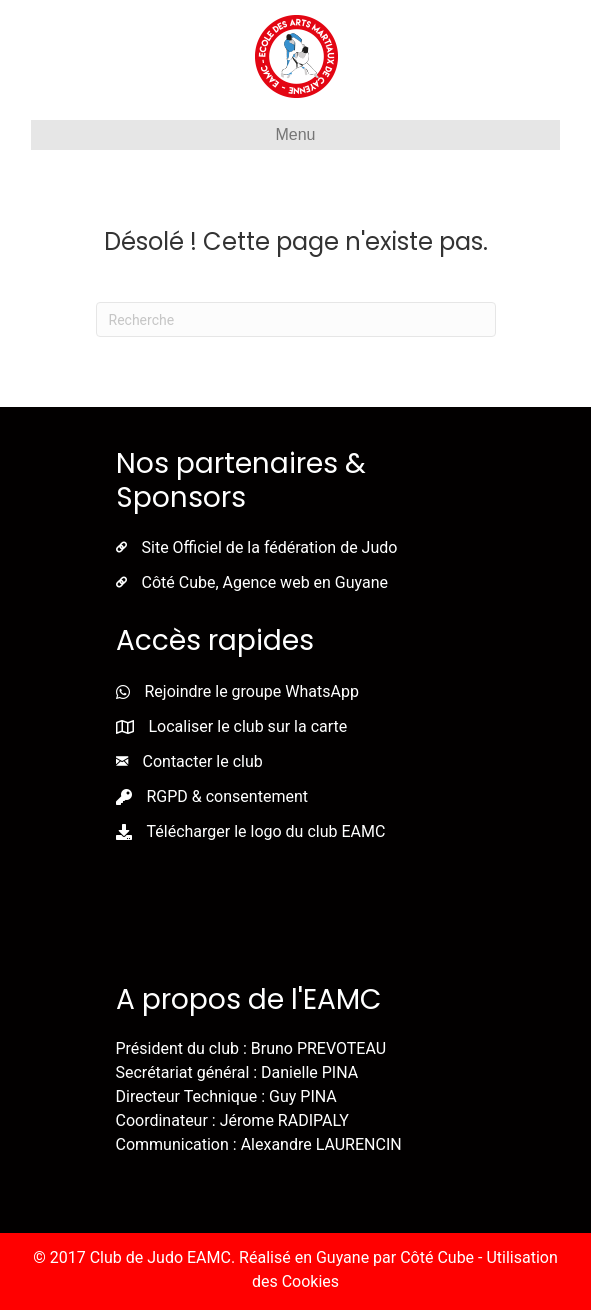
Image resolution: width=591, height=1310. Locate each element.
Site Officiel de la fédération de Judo (270, 547)
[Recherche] (296, 319)
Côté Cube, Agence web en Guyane (265, 582)
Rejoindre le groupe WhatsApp (252, 691)
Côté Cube (437, 1257)
